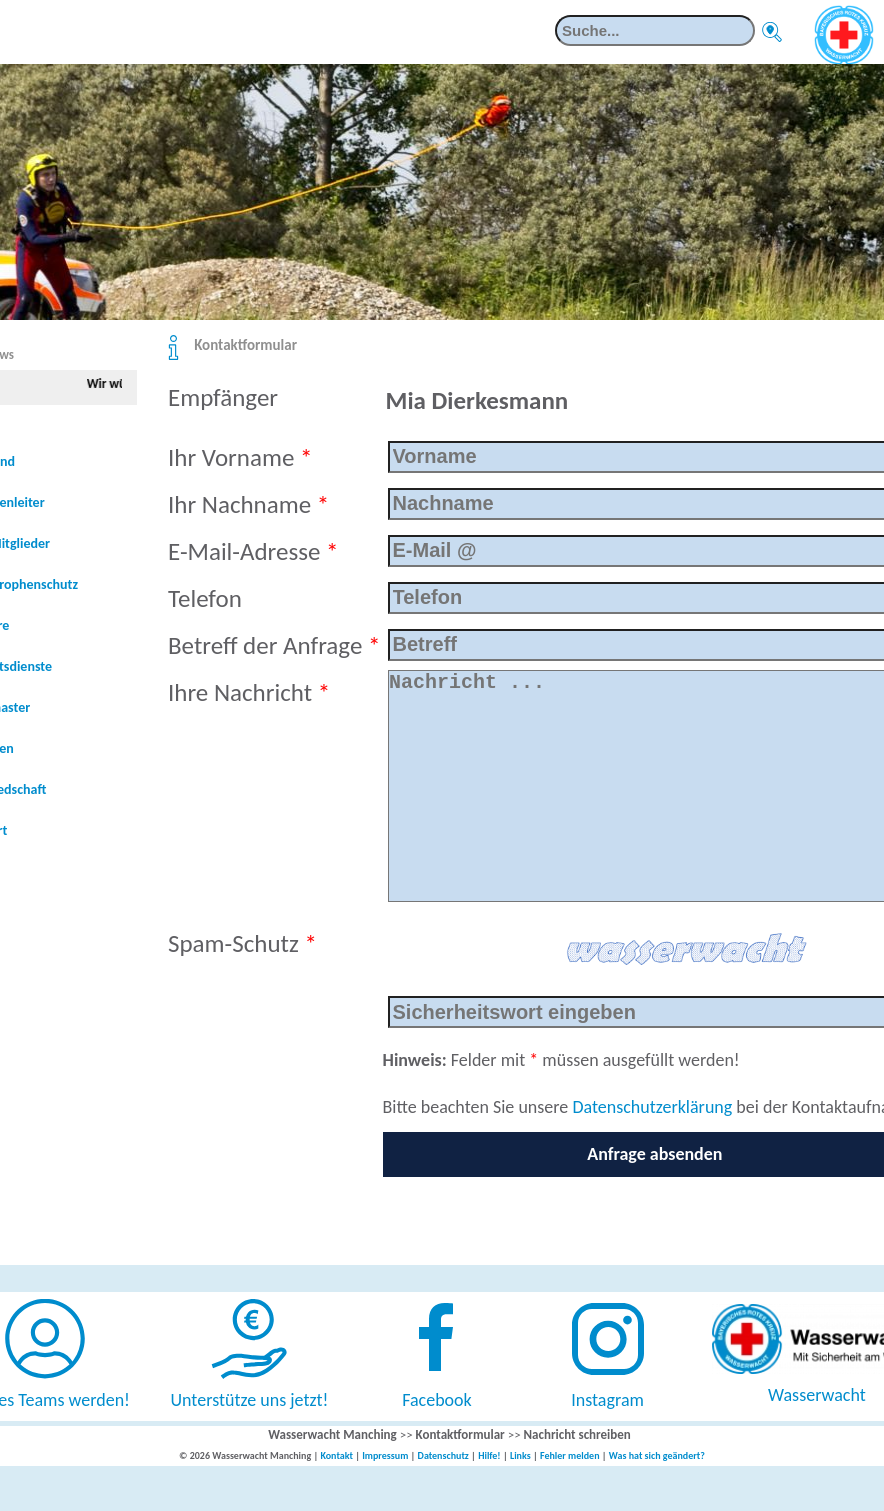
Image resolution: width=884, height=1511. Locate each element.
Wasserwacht (817, 1435)
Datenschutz (443, 1495)
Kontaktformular (245, 345)
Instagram (607, 1440)
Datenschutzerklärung (652, 1147)
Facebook (437, 1440)
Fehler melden (570, 1495)
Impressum (385, 1495)
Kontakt (336, 1495)
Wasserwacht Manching (332, 1474)
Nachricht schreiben (577, 1474)
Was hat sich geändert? (657, 1495)
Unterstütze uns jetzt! (250, 1440)
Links (520, 1495)
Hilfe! (489, 1495)
